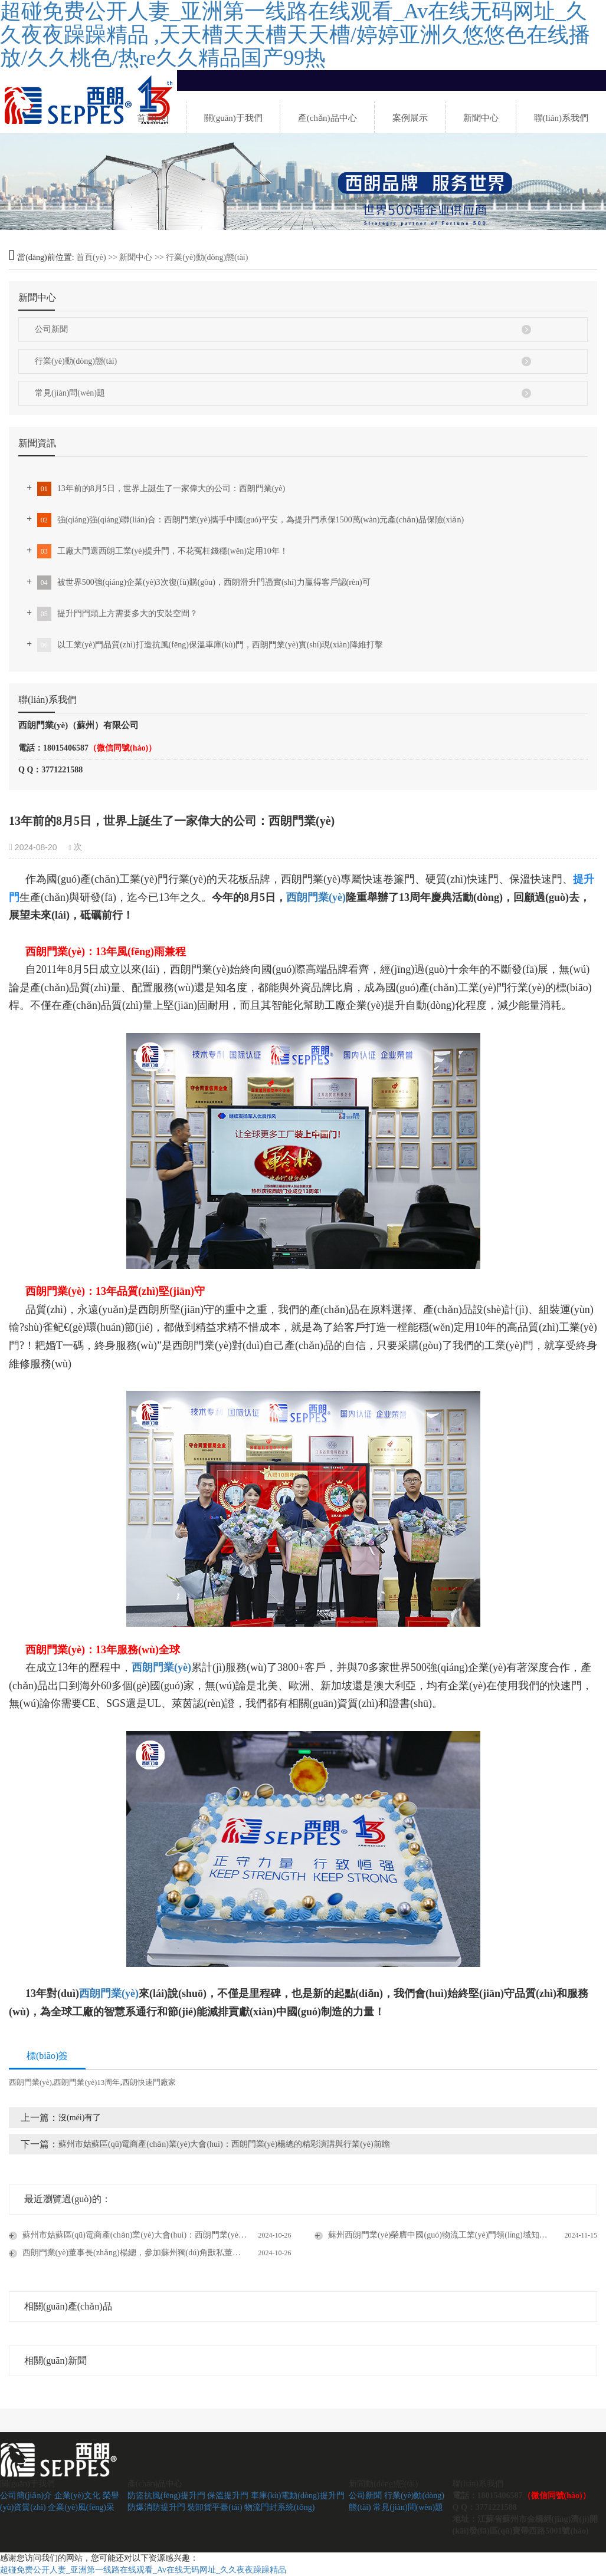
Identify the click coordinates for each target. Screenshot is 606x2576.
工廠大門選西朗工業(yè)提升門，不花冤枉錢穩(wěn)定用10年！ (161, 551)
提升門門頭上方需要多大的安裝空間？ (116, 614)
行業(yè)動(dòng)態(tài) (207, 257)
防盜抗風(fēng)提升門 (166, 2495)
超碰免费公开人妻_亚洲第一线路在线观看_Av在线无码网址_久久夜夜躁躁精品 (143, 2569)
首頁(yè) (91, 257)
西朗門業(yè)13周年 (87, 2082)
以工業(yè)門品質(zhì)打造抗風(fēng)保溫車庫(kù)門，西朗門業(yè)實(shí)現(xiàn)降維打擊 (209, 645)
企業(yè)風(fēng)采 (81, 2507)
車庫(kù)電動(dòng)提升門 (298, 2495)
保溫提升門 (227, 2495)
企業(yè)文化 (77, 2495)
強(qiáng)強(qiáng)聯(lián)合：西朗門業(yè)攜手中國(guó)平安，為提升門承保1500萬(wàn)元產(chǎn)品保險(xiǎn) (249, 520)
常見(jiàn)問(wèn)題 (70, 393)
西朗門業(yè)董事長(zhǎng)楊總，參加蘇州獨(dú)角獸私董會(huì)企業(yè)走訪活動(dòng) (155, 2252)
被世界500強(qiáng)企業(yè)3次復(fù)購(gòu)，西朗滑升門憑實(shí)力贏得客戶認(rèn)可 (203, 582)
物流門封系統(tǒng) (279, 2507)
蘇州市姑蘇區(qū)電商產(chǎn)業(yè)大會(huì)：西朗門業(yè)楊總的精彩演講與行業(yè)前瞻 (224, 2144)
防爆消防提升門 (156, 2507)
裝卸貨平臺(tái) (214, 2507)
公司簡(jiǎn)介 (26, 2495)
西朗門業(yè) (316, 897)
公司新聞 (51, 329)
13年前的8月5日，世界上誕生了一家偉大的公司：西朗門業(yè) (160, 489)
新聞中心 (135, 257)
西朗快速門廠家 (149, 2082)
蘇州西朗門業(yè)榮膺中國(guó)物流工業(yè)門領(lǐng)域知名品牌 (445, 2234)
